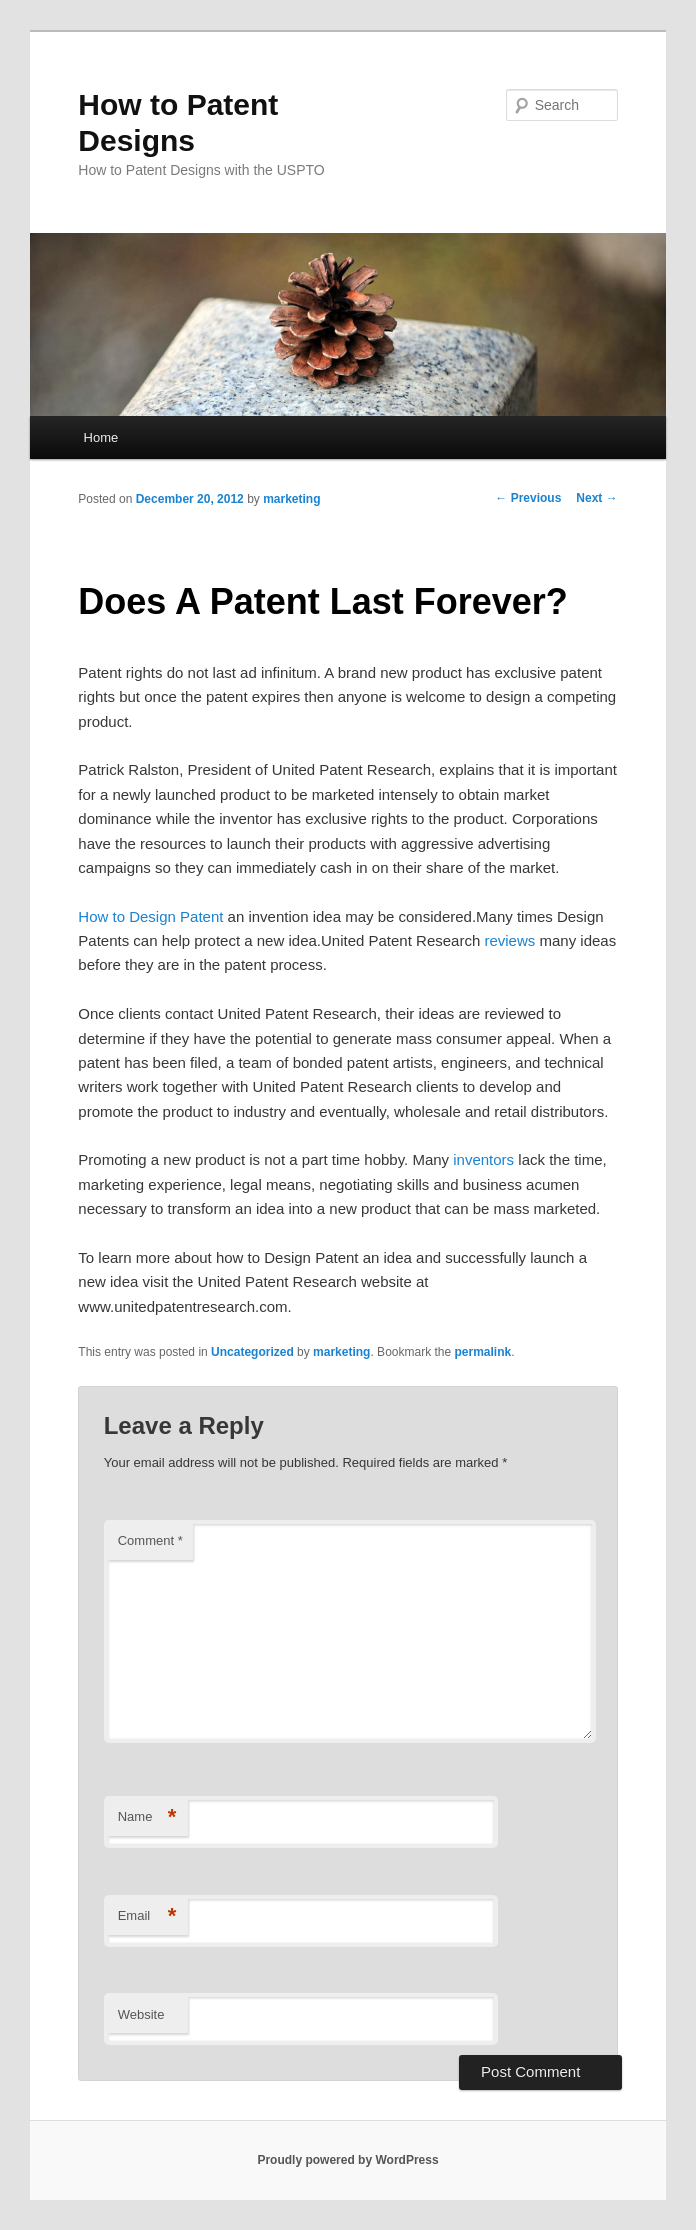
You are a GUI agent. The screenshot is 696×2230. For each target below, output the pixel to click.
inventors (483, 1159)
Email (147, 1916)
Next (596, 498)
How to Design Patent (150, 916)
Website (141, 2014)
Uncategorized (252, 1352)
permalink (483, 1352)
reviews (509, 940)
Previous (528, 498)
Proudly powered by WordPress (347, 2160)
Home (101, 437)
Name (147, 1817)
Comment (150, 1540)
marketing (291, 499)
